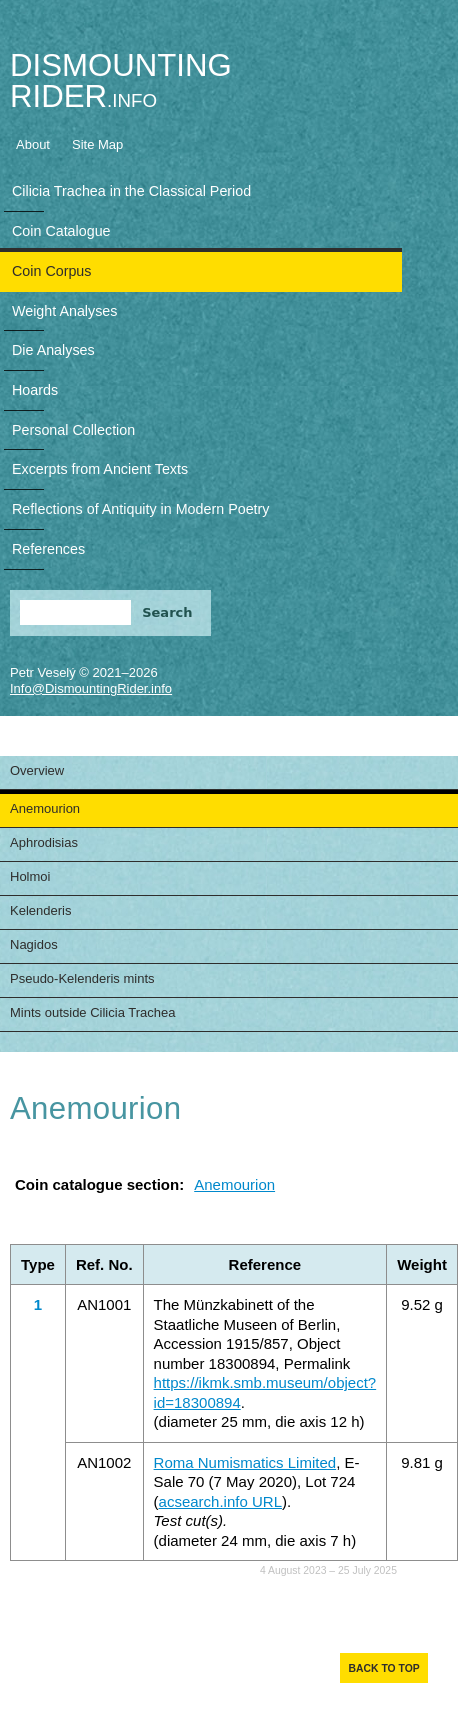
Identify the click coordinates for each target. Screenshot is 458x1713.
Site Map (97, 144)
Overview (37, 770)
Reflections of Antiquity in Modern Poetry (140, 509)
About (33, 144)
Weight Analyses (64, 311)
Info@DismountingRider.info (91, 688)
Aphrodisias (44, 842)
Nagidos (34, 944)
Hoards (35, 390)
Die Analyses (53, 350)
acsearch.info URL (220, 1501)
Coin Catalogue (61, 231)
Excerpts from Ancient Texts (100, 469)
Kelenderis (40, 910)
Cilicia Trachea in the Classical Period (131, 191)
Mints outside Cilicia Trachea (92, 1012)
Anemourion (45, 808)
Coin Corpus (51, 271)
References (48, 549)
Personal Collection (73, 430)
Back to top (383, 1668)
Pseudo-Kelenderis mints (82, 978)
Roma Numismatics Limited (245, 1462)
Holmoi (30, 876)
